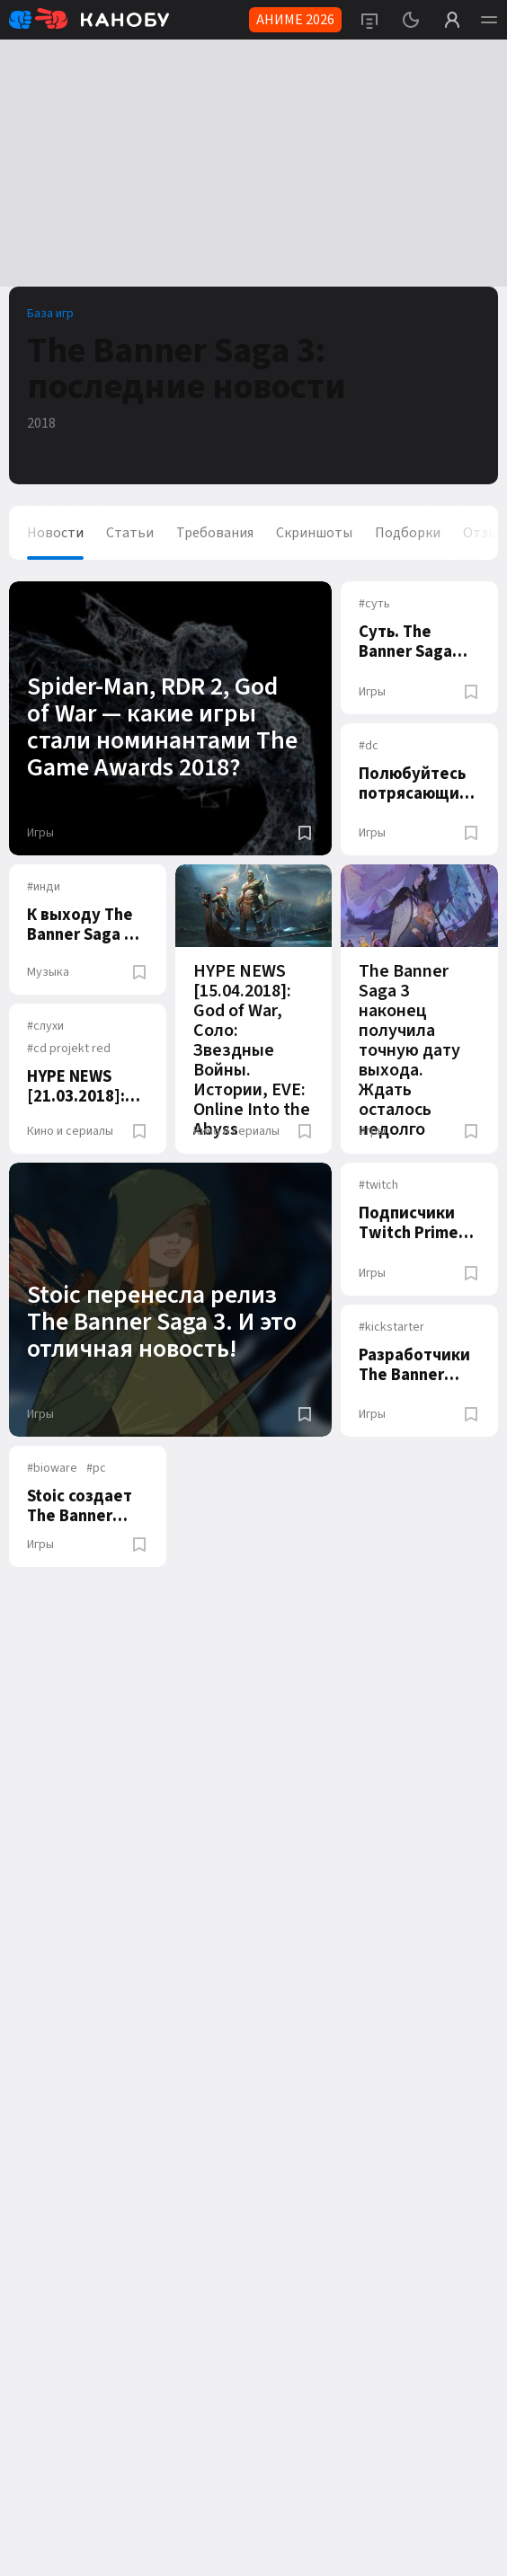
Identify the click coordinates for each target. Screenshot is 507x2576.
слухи (45, 1026)
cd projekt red (69, 1049)
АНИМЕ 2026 (295, 20)
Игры (40, 833)
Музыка (48, 972)
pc (96, 1468)
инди (43, 887)
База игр (50, 314)
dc (368, 746)
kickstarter (391, 1327)
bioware (52, 1468)
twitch (378, 1185)
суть (374, 604)
